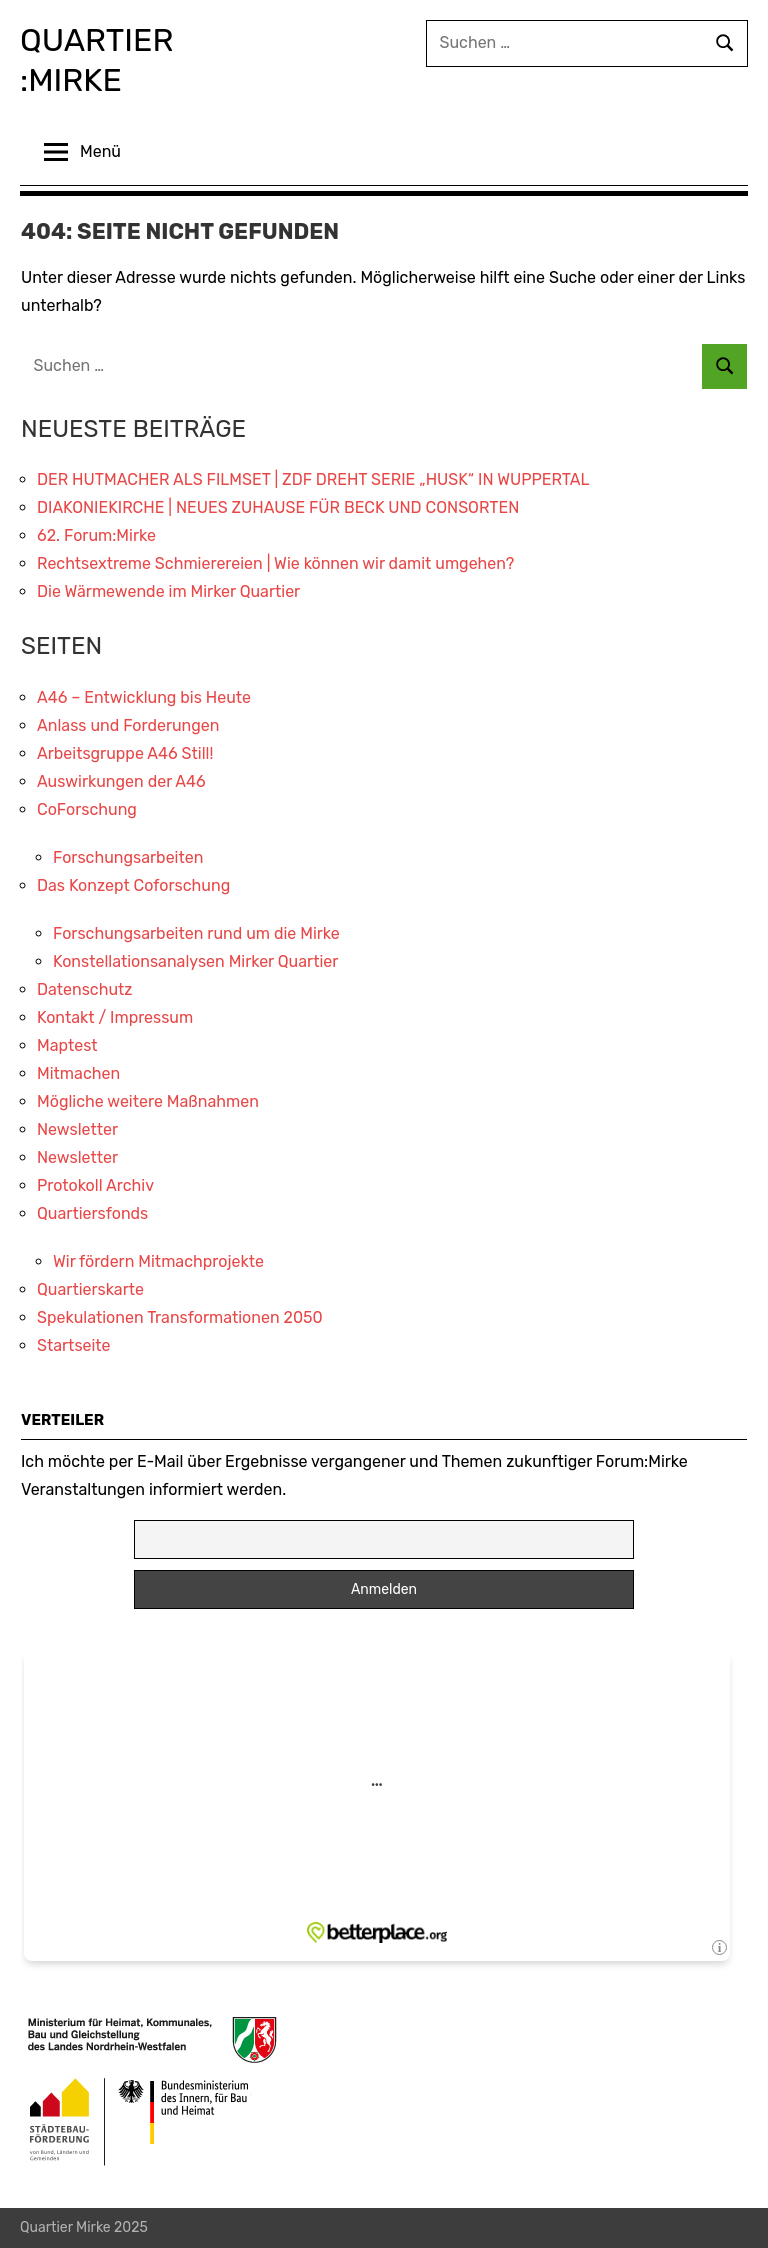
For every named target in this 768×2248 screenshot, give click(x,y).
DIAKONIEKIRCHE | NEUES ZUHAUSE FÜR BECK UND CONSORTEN (278, 507)
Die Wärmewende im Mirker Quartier (168, 591)
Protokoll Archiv (95, 1185)
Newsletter (77, 1129)
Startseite (74, 1345)
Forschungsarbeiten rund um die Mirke (196, 933)
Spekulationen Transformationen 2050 (180, 1317)
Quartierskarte (90, 1289)
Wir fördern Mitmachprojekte (158, 1261)
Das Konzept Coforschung (133, 885)
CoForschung (87, 809)
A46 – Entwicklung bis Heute (144, 697)
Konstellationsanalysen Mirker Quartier (195, 961)
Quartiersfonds (92, 1213)
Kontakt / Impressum (115, 1017)
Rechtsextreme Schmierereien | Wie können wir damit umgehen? (275, 563)
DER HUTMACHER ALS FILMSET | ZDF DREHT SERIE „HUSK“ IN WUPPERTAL (313, 479)
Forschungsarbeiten (128, 857)
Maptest (67, 1045)
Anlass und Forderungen (128, 725)
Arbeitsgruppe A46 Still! (125, 753)
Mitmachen (78, 1073)
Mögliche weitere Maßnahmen (148, 1101)
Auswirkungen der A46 (121, 781)
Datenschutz (84, 989)
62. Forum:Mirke (96, 535)
